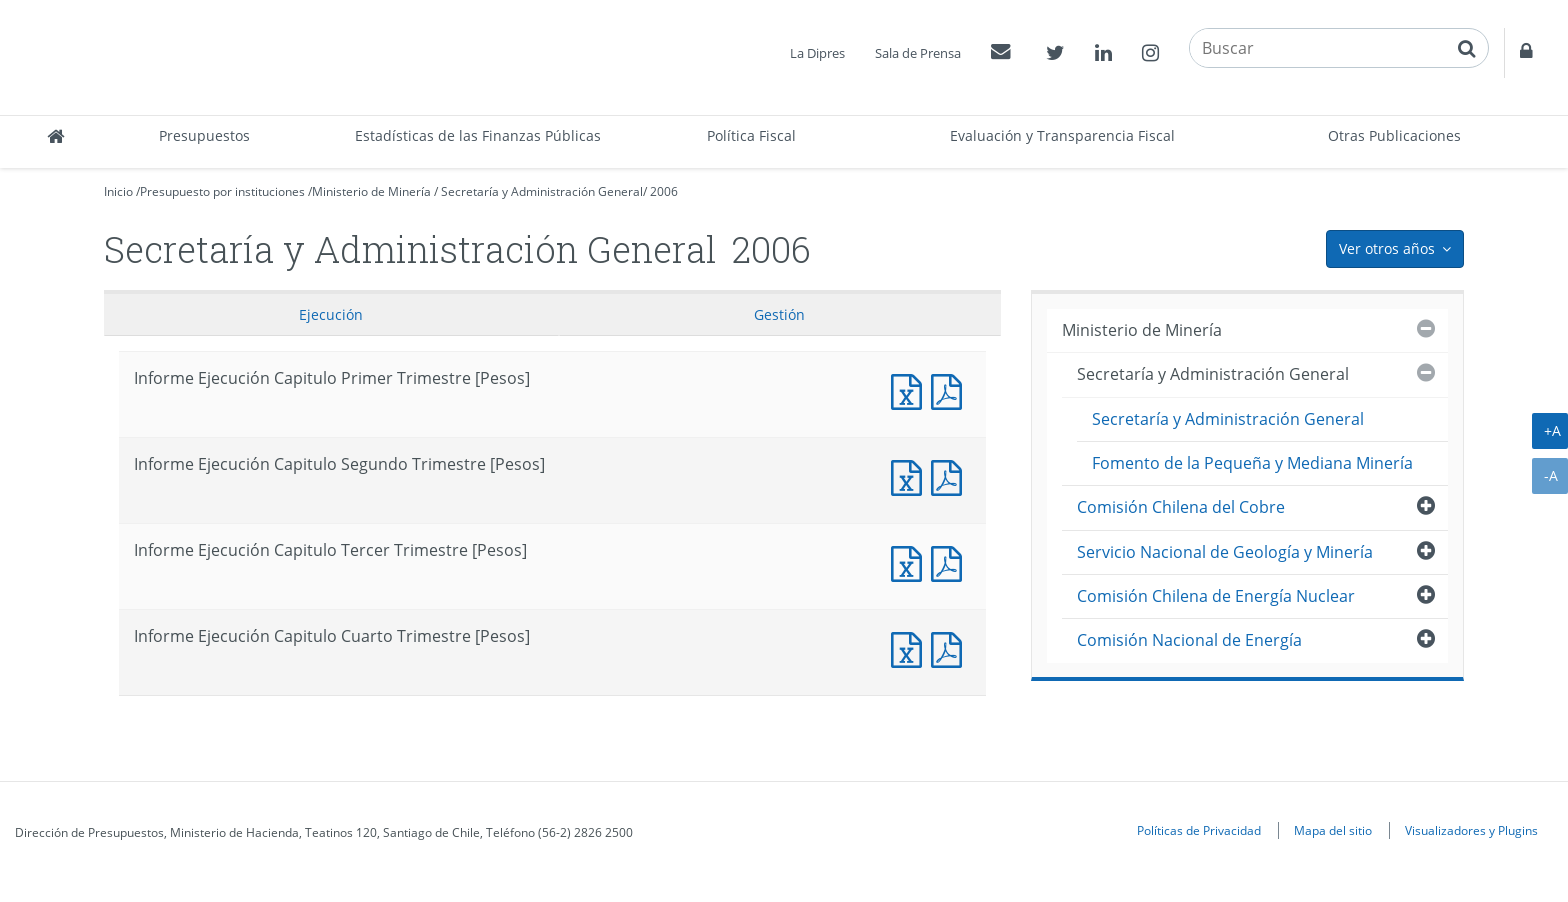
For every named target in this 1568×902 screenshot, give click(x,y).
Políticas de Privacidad (1199, 830)
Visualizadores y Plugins (1471, 830)
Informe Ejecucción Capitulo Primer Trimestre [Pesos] (951, 389)
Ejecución (331, 314)
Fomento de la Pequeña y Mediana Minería (1252, 463)
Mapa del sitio (1333, 830)
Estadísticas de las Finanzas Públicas (478, 135)
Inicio (118, 191)
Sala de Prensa (918, 53)
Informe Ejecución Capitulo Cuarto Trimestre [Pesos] (911, 647)
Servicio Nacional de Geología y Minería (1225, 552)
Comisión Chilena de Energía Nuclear (1216, 596)
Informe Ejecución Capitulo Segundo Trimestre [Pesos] (911, 475)
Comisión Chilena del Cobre (1181, 507)
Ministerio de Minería (371, 191)
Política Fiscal (751, 135)
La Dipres (817, 53)
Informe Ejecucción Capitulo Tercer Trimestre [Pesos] (951, 561)
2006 (664, 191)
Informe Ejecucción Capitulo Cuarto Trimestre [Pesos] (951, 647)
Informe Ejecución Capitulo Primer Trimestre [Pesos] (911, 389)
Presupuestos (204, 135)
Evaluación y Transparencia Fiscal (1062, 135)
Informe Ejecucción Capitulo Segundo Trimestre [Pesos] (951, 475)
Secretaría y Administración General (542, 191)
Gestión (779, 314)
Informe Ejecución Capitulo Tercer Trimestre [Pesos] (911, 561)
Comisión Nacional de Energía (1189, 640)
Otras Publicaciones (1394, 135)
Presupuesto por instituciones (222, 191)
